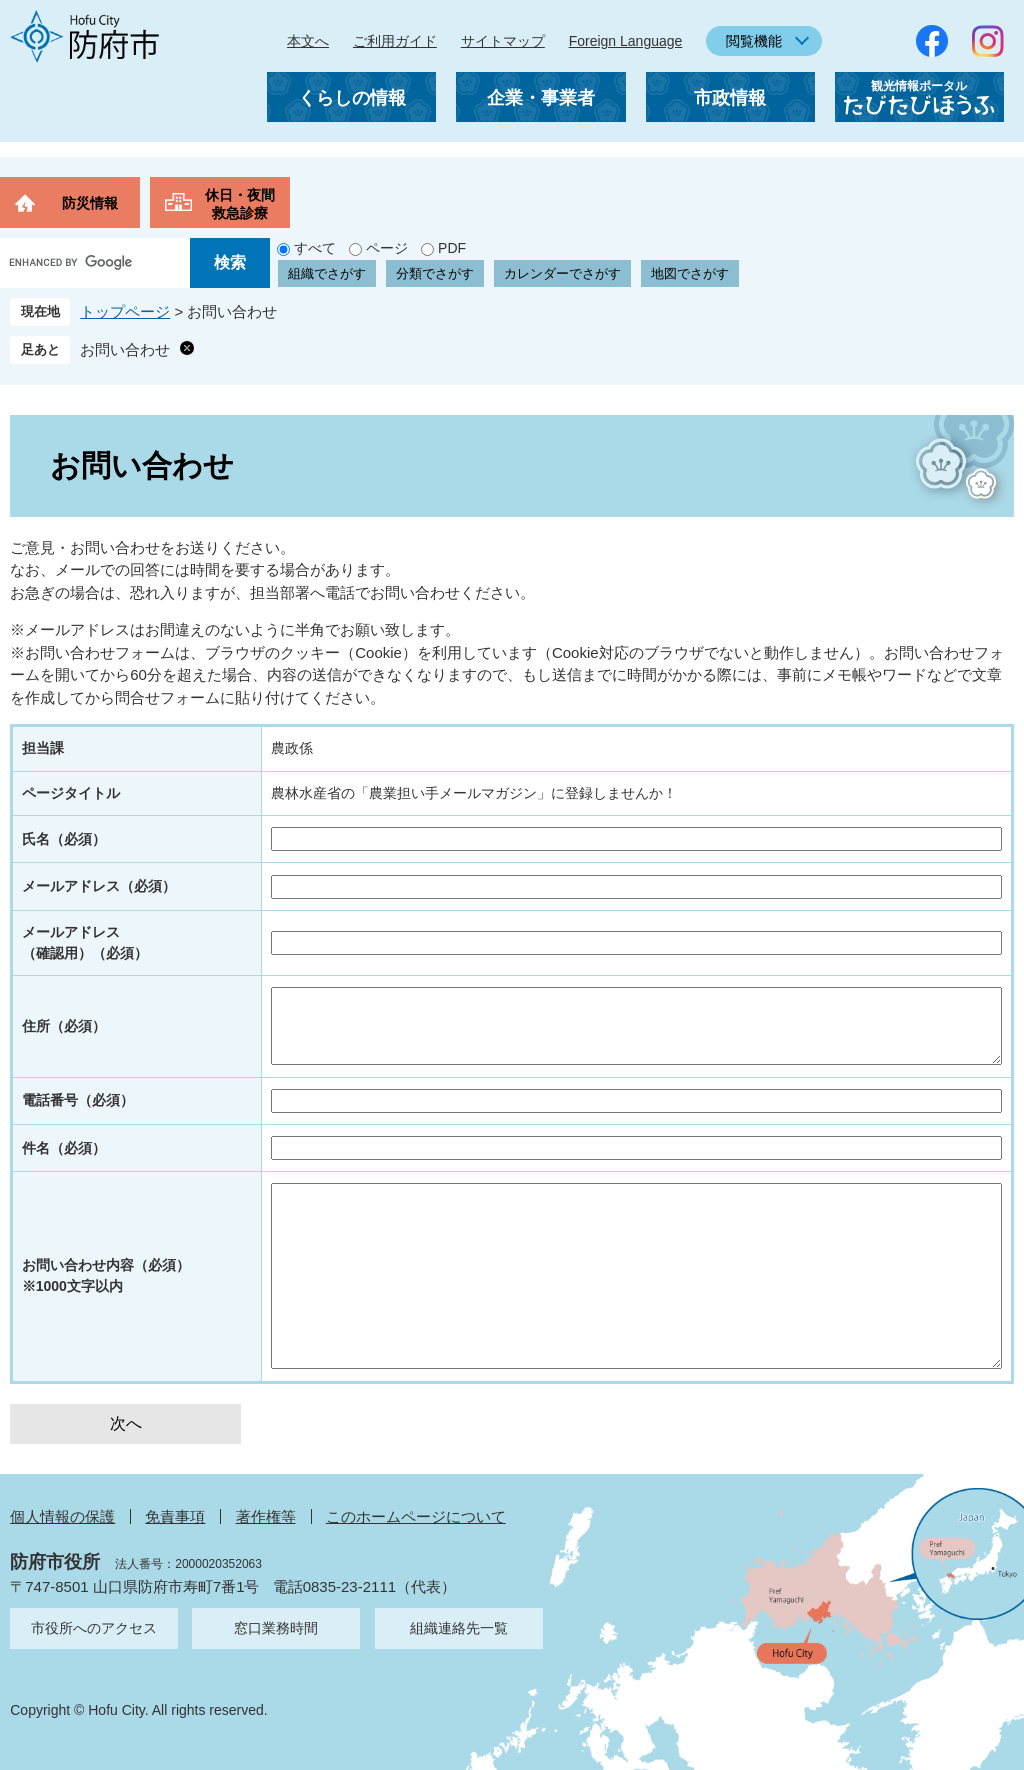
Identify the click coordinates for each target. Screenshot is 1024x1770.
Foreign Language (626, 41)
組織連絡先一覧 (459, 1628)
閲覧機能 (754, 41)
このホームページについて (416, 1516)
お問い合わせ (125, 349)
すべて (315, 248)
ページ (387, 248)
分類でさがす (435, 273)
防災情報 (90, 203)
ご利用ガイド (395, 41)
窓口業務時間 (276, 1628)
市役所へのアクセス (94, 1628)
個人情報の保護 (62, 1516)
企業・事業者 (541, 98)
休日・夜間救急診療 (240, 204)
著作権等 (266, 1516)
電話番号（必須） (78, 1100)
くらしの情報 (352, 98)
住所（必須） (64, 1026)
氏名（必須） (64, 839)
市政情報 (730, 98)
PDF (452, 248)
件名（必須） (64, 1148)
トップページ (125, 311)
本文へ (308, 41)
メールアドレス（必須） (99, 886)
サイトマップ (503, 41)
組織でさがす (327, 273)
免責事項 (175, 1516)
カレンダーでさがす (562, 273)
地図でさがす (690, 273)
